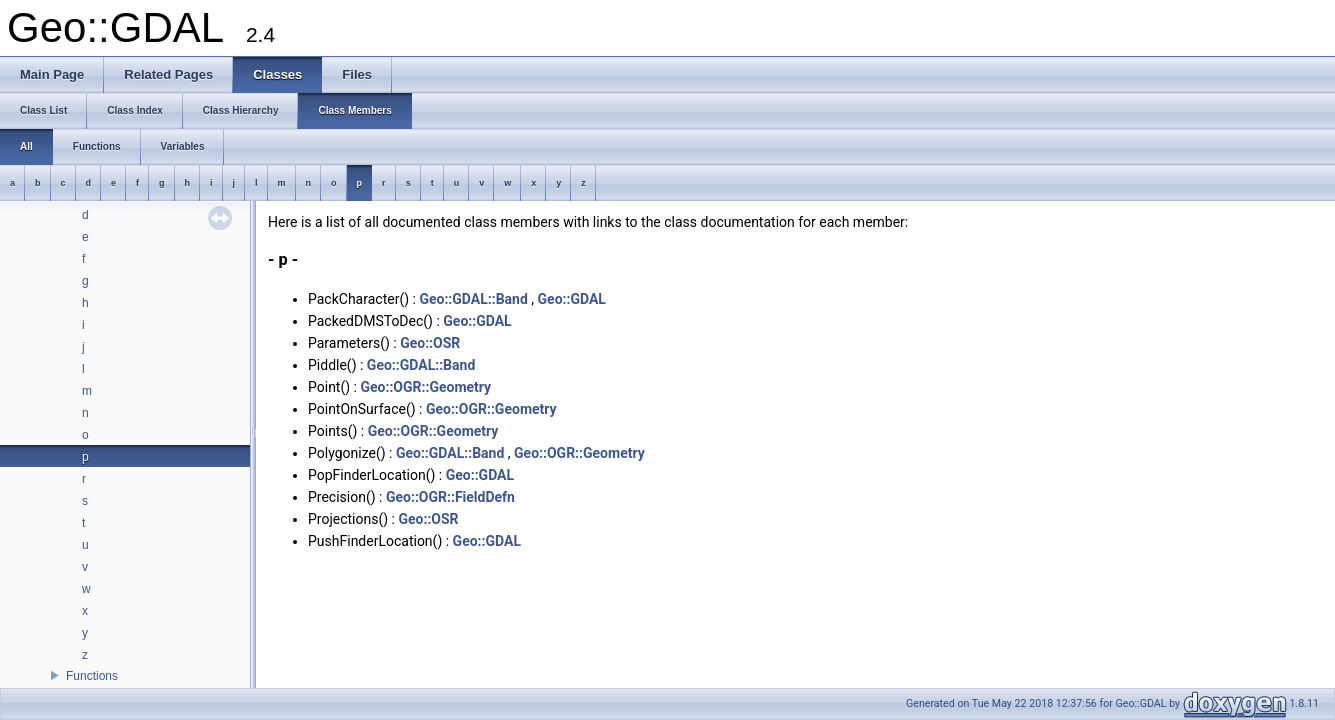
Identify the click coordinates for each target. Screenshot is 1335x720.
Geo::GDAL (572, 299)
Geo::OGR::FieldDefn (450, 497)
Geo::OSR (430, 343)
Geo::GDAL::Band (473, 299)
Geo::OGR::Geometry (425, 387)
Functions (92, 676)
